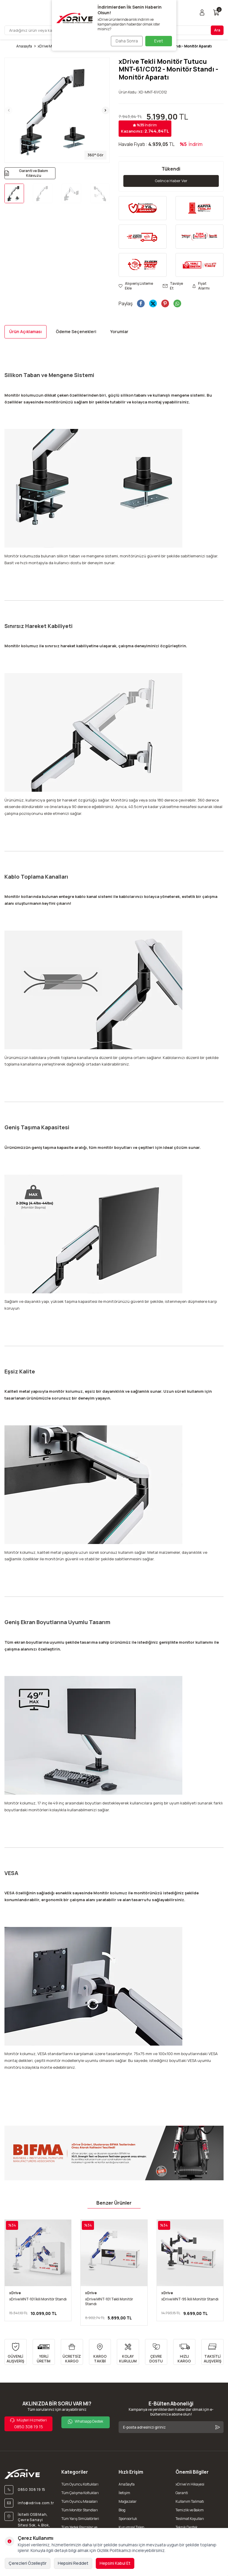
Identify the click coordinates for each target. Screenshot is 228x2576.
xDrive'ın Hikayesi (190, 2484)
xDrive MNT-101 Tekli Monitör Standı (109, 2301)
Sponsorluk (128, 2518)
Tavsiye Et (173, 286)
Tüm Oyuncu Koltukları (79, 2484)
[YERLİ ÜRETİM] (44, 2352)
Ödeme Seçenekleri (76, 332)
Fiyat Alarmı (201, 286)
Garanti (182, 2493)
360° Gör (95, 155)
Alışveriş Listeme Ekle (136, 286)
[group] (57, 110)
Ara (217, 30)
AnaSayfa (127, 2484)
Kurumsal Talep (131, 2527)
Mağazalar (128, 2501)
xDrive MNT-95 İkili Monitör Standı (190, 2299)
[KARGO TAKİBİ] (100, 2352)
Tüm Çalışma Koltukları (80, 2493)
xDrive (15, 2293)
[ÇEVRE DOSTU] (156, 2352)
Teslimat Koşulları (190, 2518)
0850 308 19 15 (28, 2424)
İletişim (124, 2493)
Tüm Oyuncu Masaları (79, 2501)
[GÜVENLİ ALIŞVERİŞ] (15, 2352)
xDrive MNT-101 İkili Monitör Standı (38, 2299)
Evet (158, 41)
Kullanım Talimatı (190, 2501)
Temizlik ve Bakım (190, 2510)
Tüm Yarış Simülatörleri (80, 2518)
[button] (8, 110)
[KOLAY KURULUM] (128, 2352)
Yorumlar (119, 332)
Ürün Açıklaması (25, 332)
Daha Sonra (125, 41)
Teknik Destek (186, 2527)
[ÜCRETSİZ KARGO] (72, 2352)
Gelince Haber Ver (171, 181)
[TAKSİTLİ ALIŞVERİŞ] (212, 2352)
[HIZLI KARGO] (184, 2352)
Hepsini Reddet (73, 2563)
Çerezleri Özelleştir (28, 2563)
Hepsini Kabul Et (115, 2563)
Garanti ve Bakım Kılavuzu (26, 173)
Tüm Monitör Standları (79, 2510)
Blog (122, 2510)
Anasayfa (24, 46)
